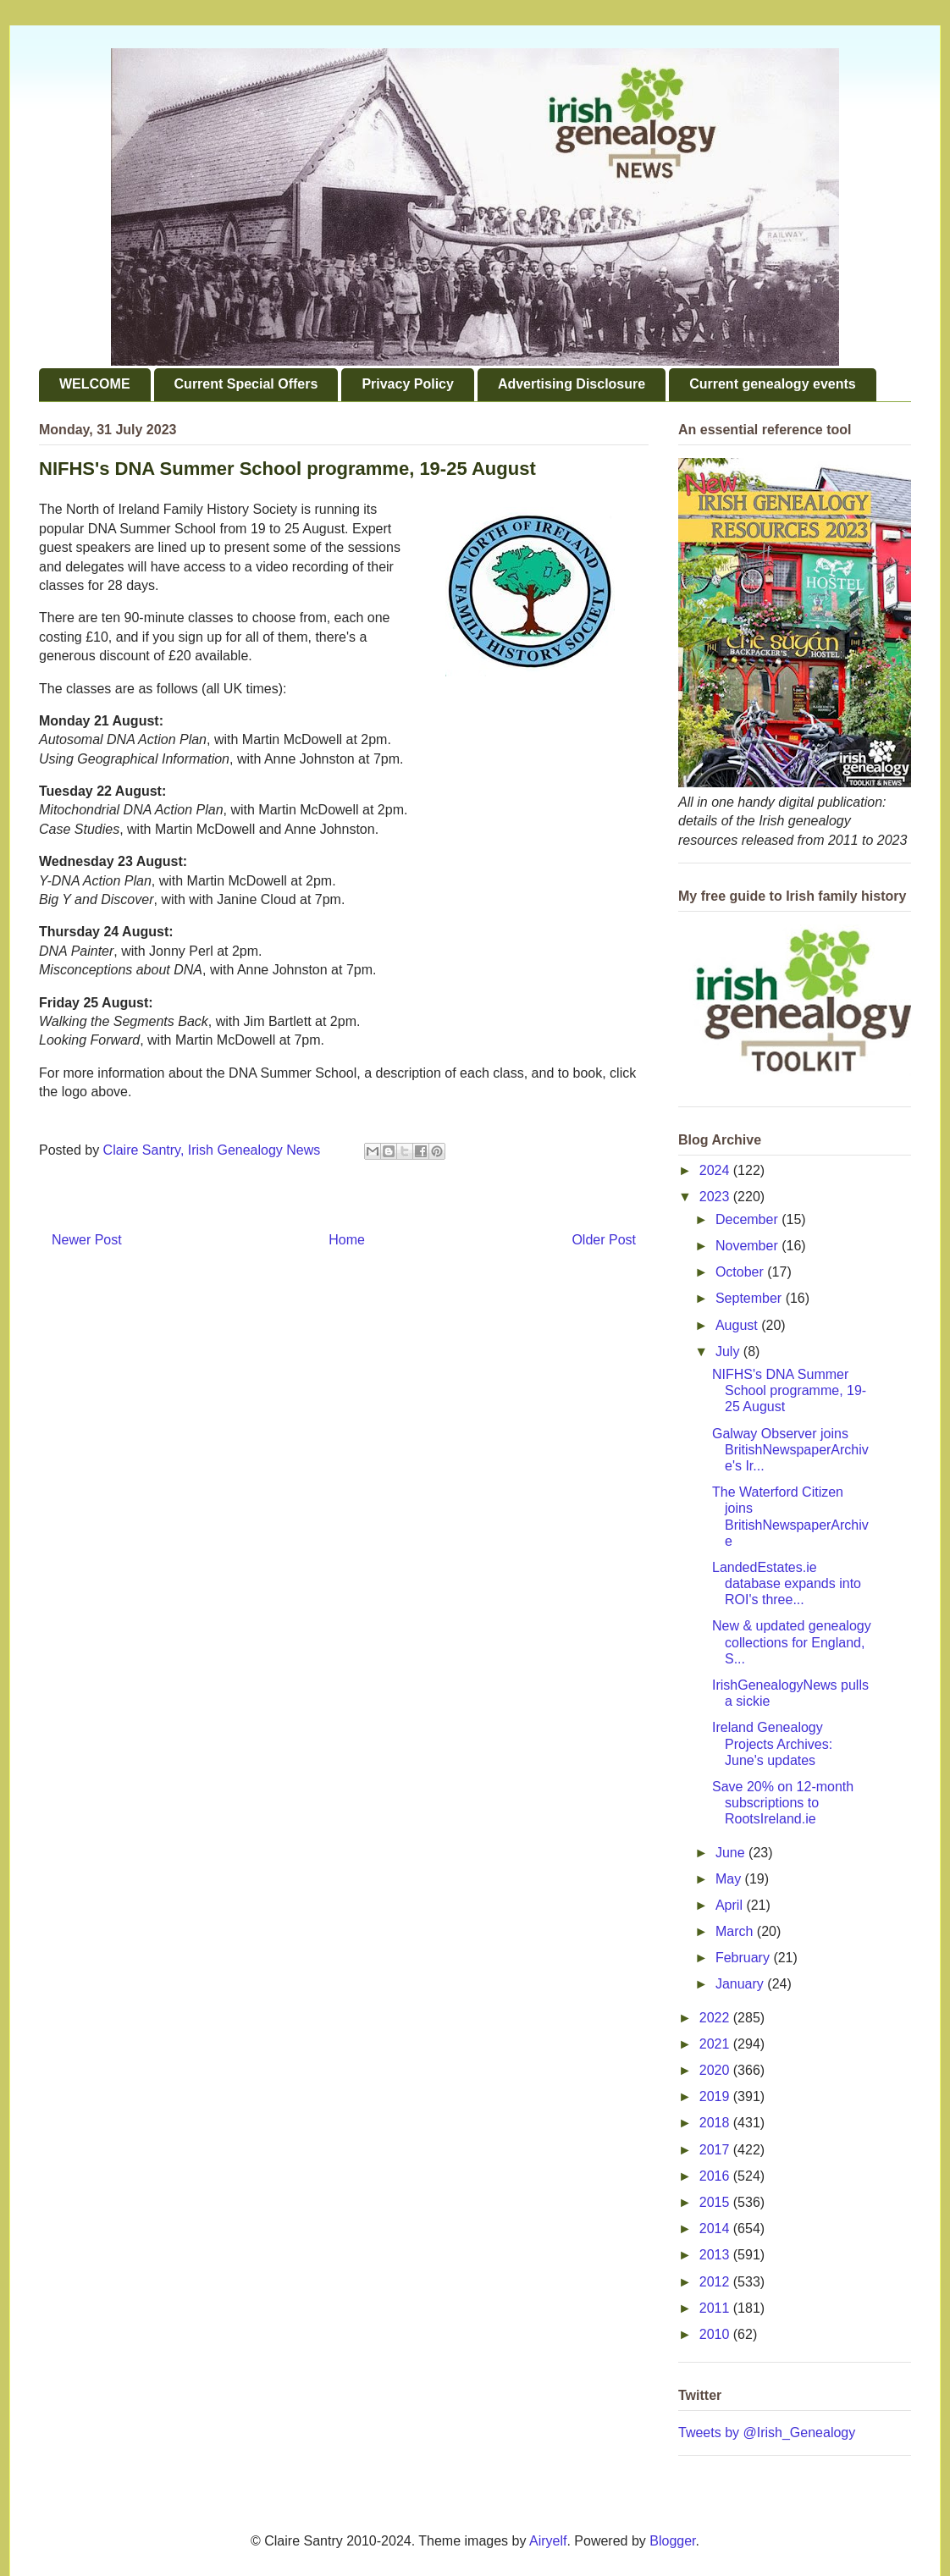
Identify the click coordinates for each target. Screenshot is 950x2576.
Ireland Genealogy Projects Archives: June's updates (772, 1743)
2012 (716, 2282)
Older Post (604, 1240)
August (738, 1325)
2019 (716, 2096)
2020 (716, 2070)
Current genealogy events (772, 384)
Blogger (672, 2541)
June (731, 1852)
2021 (716, 2044)
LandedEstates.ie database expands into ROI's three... (786, 1583)
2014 (716, 2228)
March (736, 1931)
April (730, 1905)
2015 (716, 2202)
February (744, 1957)
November (748, 1245)
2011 (716, 2308)
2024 (716, 1170)
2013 (716, 2255)
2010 (716, 2334)
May (730, 1879)
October (741, 1272)
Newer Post (87, 1240)
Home (347, 1240)
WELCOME (94, 384)
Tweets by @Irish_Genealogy (766, 2432)
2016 (716, 2176)
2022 (716, 2018)
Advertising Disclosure (571, 384)
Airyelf (547, 2541)
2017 (716, 2150)
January (741, 1984)
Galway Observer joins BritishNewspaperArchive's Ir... (790, 1449)
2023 (716, 1196)
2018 (716, 2122)
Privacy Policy (408, 384)
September (750, 1298)
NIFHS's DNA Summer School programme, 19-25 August (789, 1390)
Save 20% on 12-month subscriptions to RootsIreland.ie (782, 1802)
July (729, 1351)
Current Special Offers (246, 384)
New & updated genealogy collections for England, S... (791, 1642)
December (748, 1219)
